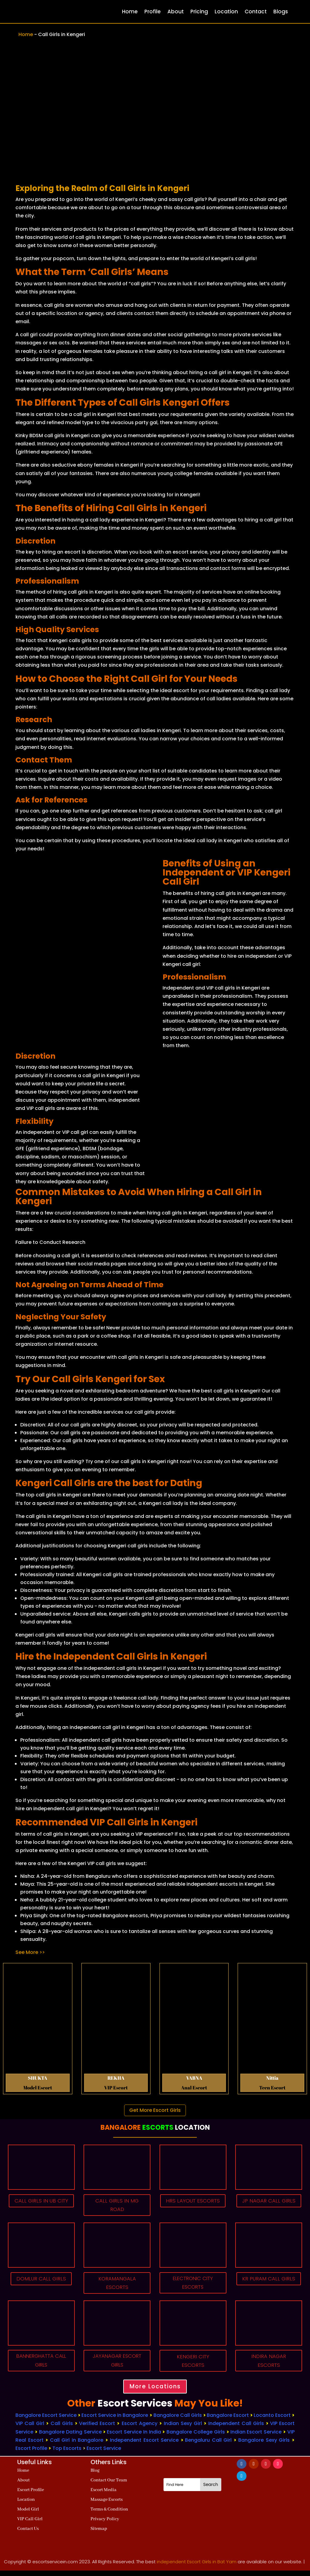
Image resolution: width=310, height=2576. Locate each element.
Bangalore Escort (228, 2420)
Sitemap (99, 2534)
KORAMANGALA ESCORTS (117, 2284)
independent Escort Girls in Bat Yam (196, 2567)
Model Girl (28, 2514)
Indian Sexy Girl (183, 2428)
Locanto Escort (272, 2420)
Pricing (199, 11)
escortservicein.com (55, 2567)
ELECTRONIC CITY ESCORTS (192, 2284)
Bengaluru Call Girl (208, 2445)
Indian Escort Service (256, 2437)
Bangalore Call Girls (177, 2420)
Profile (152, 11)
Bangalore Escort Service (46, 2420)
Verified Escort (98, 2428)
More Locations (155, 2391)
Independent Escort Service (144, 2445)
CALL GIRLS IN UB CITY (41, 2205)
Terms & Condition (109, 2514)
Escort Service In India (134, 2437)
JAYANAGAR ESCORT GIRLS (117, 2364)
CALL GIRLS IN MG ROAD (117, 2205)
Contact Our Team (109, 2485)
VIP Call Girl (29, 2428)
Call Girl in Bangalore (77, 2445)
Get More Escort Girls (155, 2110)
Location (226, 11)
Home (130, 11)
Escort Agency (139, 2428)
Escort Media (104, 2495)
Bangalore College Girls (196, 2437)
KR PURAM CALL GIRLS (268, 2284)
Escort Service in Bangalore (114, 2420)
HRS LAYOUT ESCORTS (193, 2205)
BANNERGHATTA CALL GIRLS (41, 2364)
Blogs (280, 11)
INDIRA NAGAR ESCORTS (268, 2364)
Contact (256, 11)
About (175, 11)
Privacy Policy (105, 2524)
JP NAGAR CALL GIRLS (269, 2205)
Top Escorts (66, 2453)
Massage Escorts (107, 2505)
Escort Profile (31, 2453)
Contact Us (28, 2534)
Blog (95, 2476)
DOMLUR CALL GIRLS (41, 2280)
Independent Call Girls (236, 2428)
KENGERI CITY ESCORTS (193, 2364)
